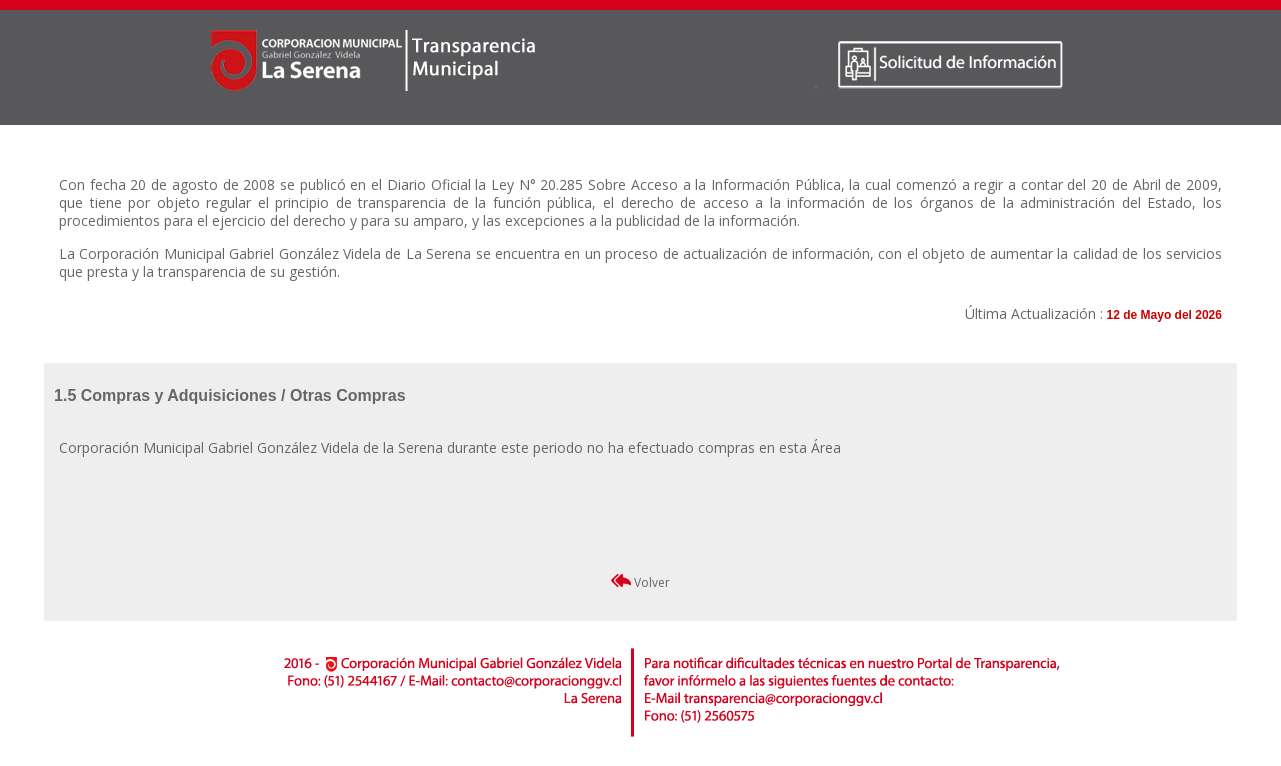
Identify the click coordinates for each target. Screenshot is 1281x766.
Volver (640, 582)
